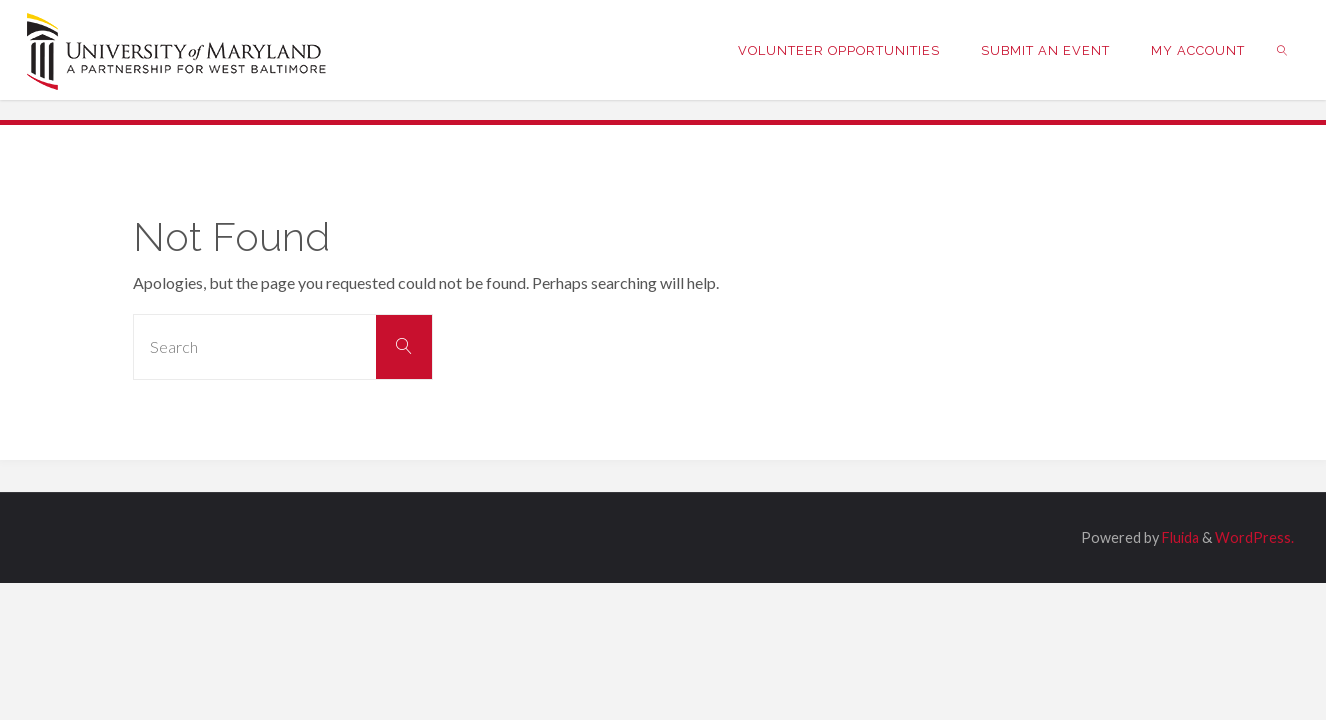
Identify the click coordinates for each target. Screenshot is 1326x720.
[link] (1282, 50)
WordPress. (1254, 537)
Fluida (1179, 537)
